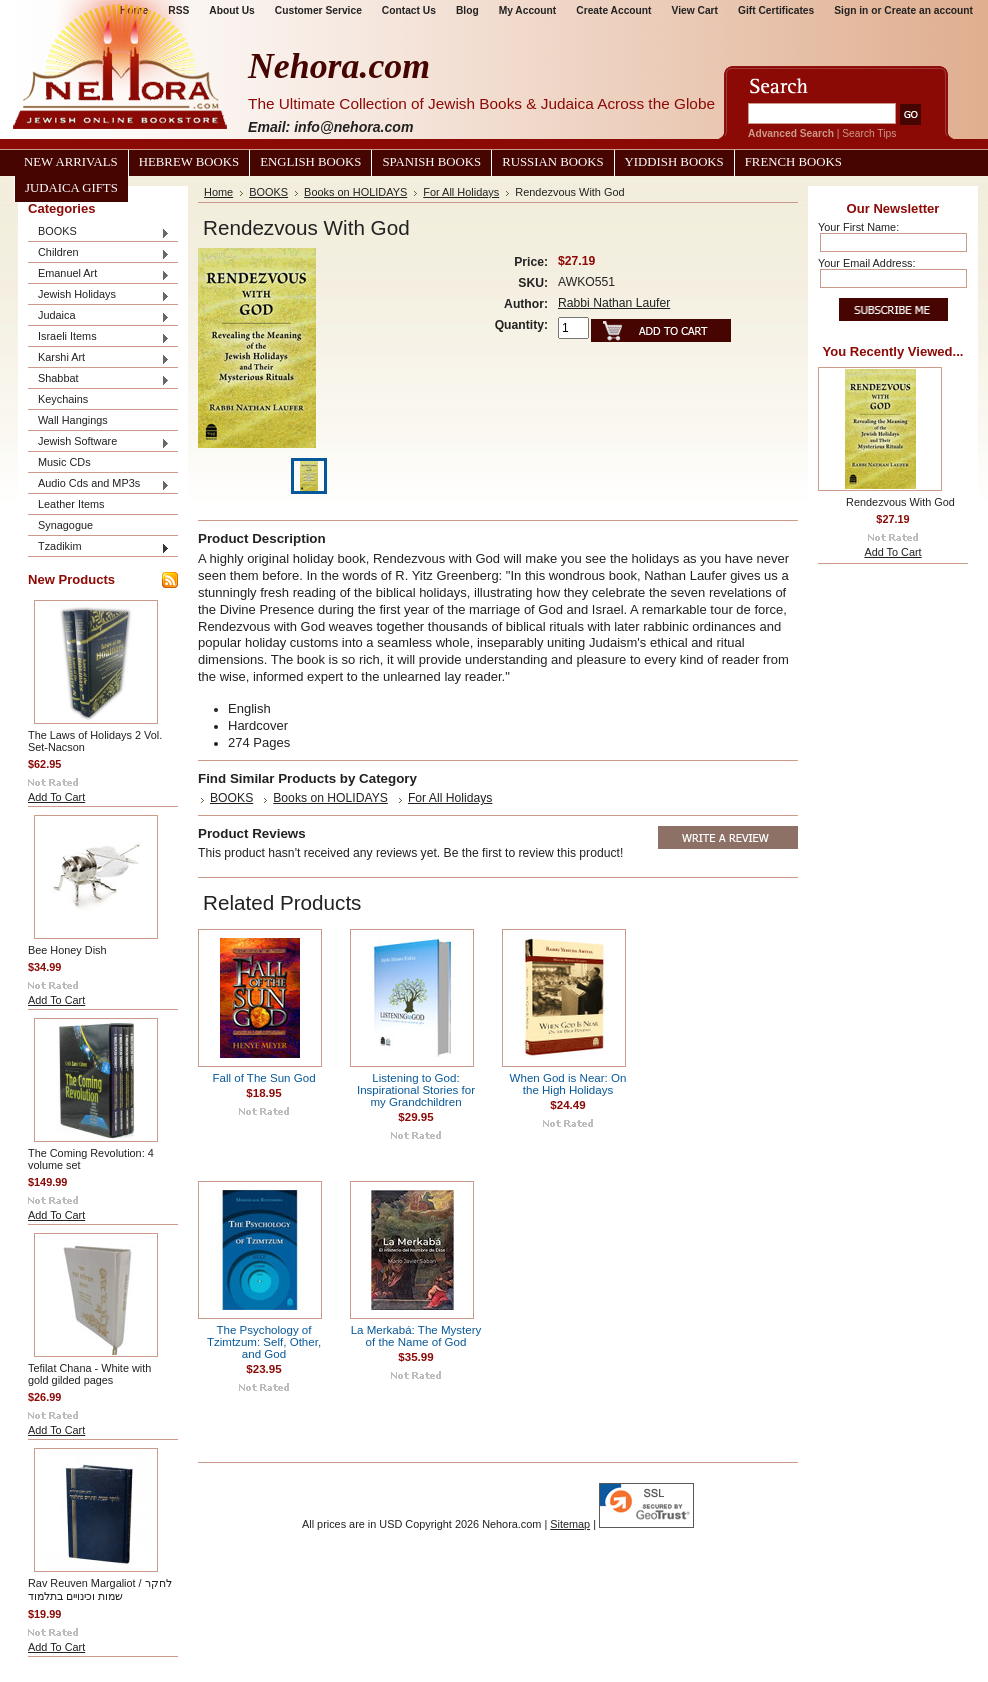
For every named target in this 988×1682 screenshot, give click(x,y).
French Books (793, 162)
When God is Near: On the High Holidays (568, 1084)
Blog (467, 10)
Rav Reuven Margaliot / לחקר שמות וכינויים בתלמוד (100, 1589)
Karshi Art (99, 358)
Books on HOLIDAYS (355, 192)
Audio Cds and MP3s (99, 484)
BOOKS (99, 232)
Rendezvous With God (900, 502)
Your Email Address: (867, 263)
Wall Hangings (73, 420)
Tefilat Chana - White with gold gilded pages (89, 1374)
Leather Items (71, 504)
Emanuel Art (99, 274)
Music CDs (64, 462)
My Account (528, 10)
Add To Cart (56, 797)
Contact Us (409, 10)
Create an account (928, 10)
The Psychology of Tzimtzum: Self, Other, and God (264, 1342)
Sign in (851, 10)
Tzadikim (99, 547)
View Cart (695, 10)
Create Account (613, 10)
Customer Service (318, 10)
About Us (231, 10)
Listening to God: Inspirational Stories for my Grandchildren (416, 1090)
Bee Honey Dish (67, 950)
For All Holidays (461, 192)
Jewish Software (99, 442)
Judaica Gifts (71, 188)
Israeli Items (99, 337)
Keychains (63, 399)
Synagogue (65, 525)
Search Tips (869, 133)
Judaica (99, 316)
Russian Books (552, 162)
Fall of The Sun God (263, 1078)
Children (99, 253)
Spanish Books (431, 162)
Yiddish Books (674, 162)
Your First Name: (858, 227)
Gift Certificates (776, 10)
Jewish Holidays (99, 295)
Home (218, 192)
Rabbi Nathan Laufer (614, 303)
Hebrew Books (189, 162)
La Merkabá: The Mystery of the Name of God (416, 1336)
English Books (310, 162)
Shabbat (99, 379)
